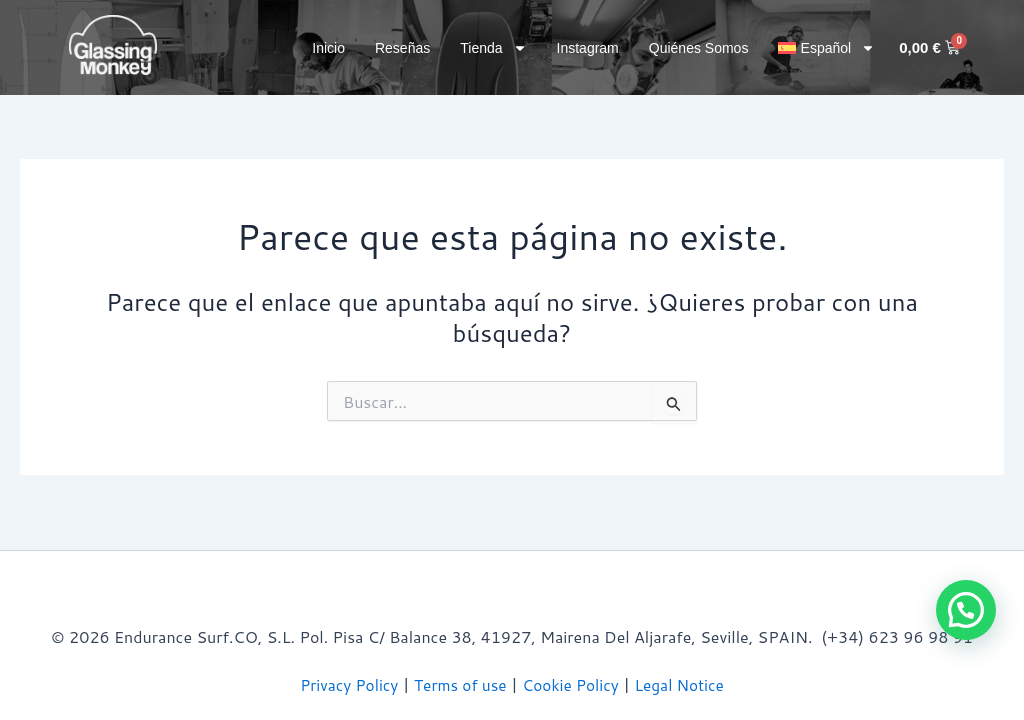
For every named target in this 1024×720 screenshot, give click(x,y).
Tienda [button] (493, 48)
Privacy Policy (344, 684)
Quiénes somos (699, 48)
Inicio (328, 48)
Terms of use (459, 684)
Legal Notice (684, 684)
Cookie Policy (572, 684)
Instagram (588, 48)
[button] (826, 48)
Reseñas (402, 48)
